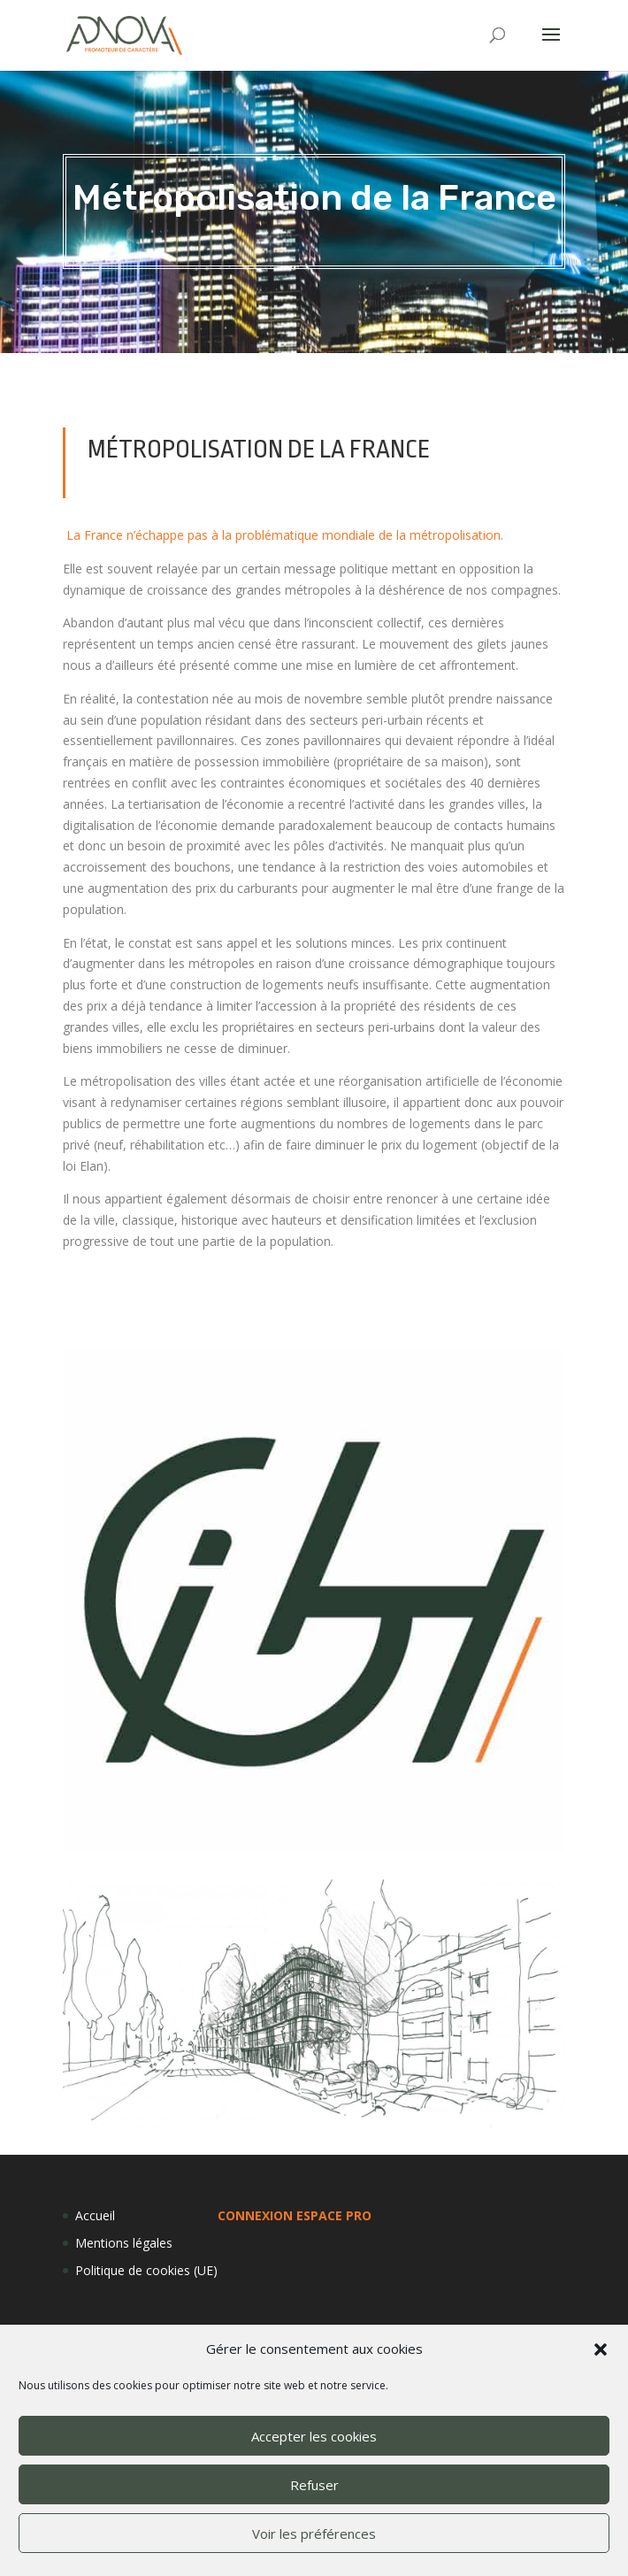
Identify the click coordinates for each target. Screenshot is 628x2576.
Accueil (95, 2215)
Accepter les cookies (314, 2436)
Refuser (314, 2485)
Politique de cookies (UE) (146, 2270)
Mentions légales (123, 2242)
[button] (600, 2349)
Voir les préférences (314, 2533)
